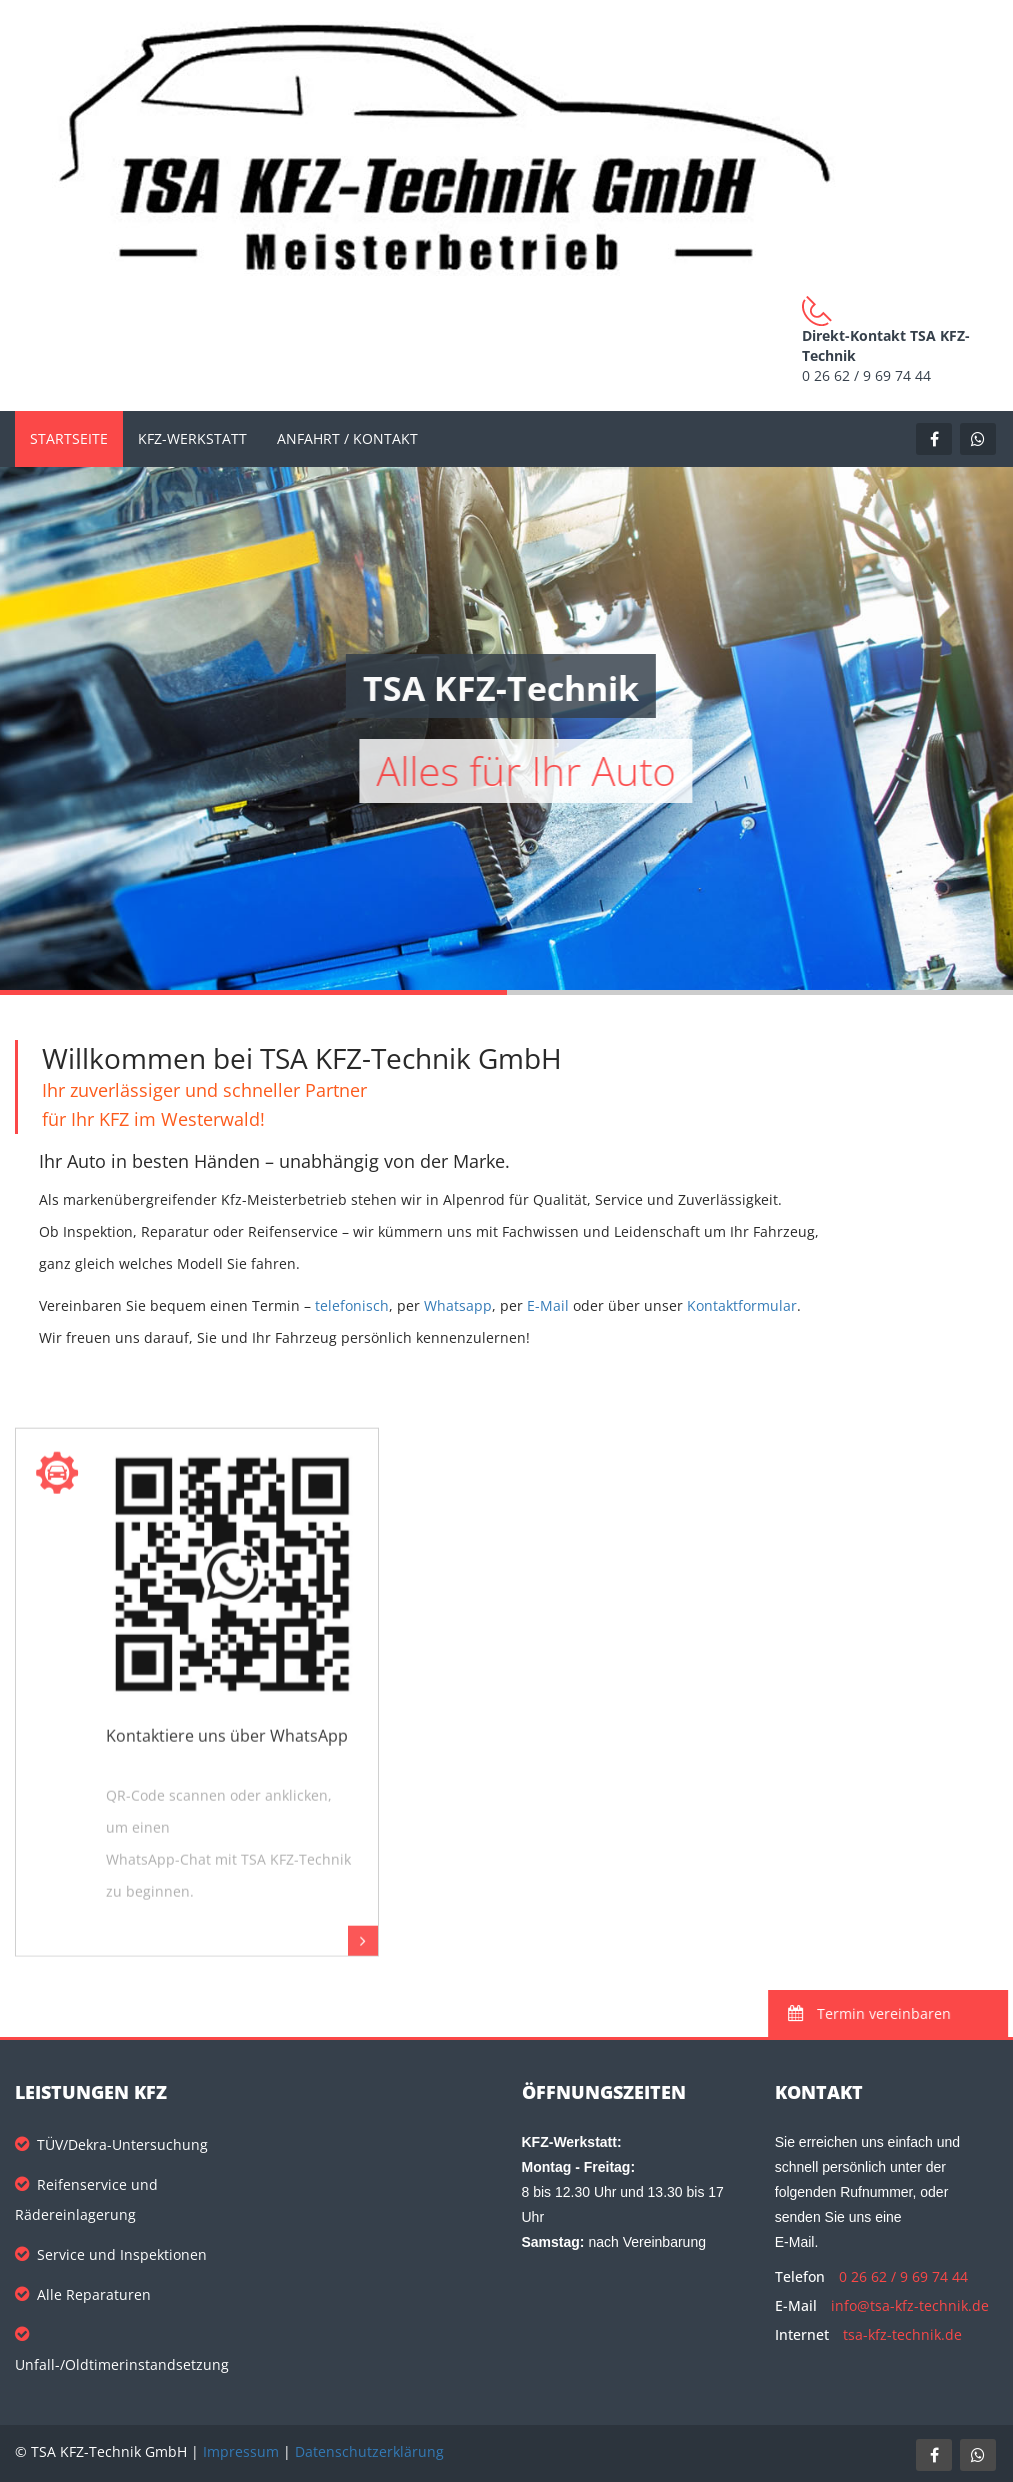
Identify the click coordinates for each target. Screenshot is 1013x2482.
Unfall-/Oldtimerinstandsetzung (122, 2349)
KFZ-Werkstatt (192, 438)
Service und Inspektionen (111, 2254)
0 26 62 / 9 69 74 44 (903, 2276)
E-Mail (548, 1305)
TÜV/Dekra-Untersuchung (111, 2144)
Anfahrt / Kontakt (347, 438)
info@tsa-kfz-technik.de (910, 2305)
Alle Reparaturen (83, 2294)
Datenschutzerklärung (369, 2451)
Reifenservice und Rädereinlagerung (86, 2199)
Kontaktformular (742, 1305)
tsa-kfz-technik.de (902, 2334)
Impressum (241, 2451)
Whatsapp (458, 1305)
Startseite (69, 438)
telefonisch (352, 1305)
